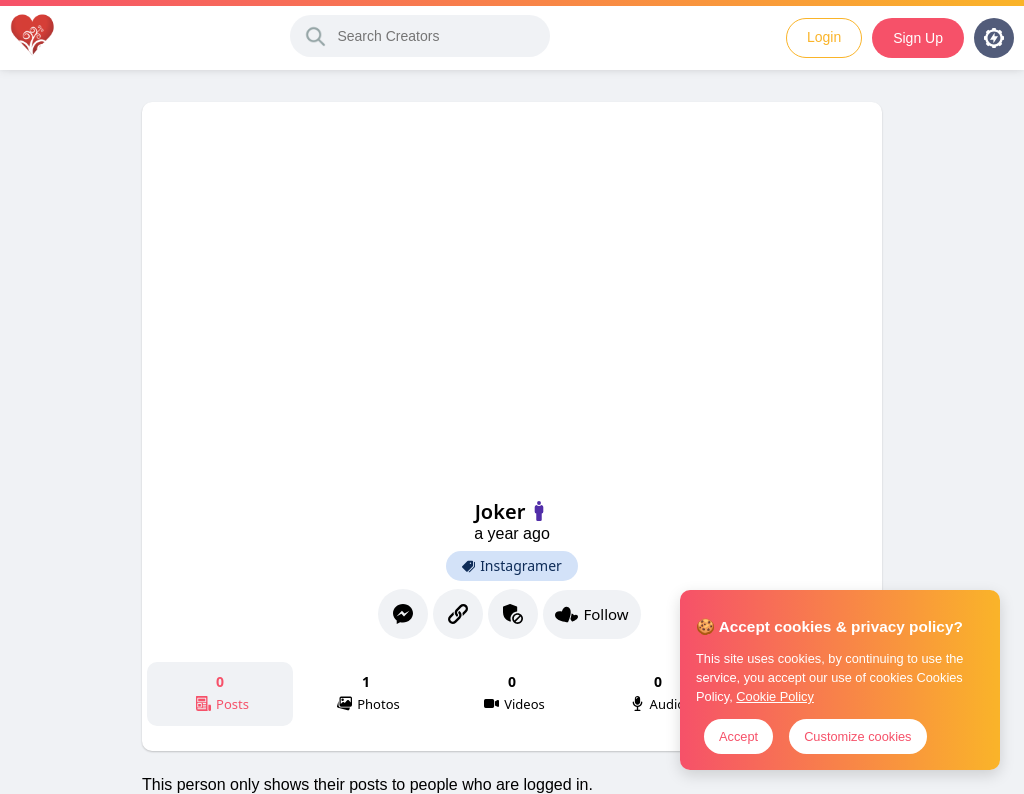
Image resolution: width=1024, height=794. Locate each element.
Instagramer (512, 566)
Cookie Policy (775, 696)
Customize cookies (857, 736)
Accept (738, 736)
